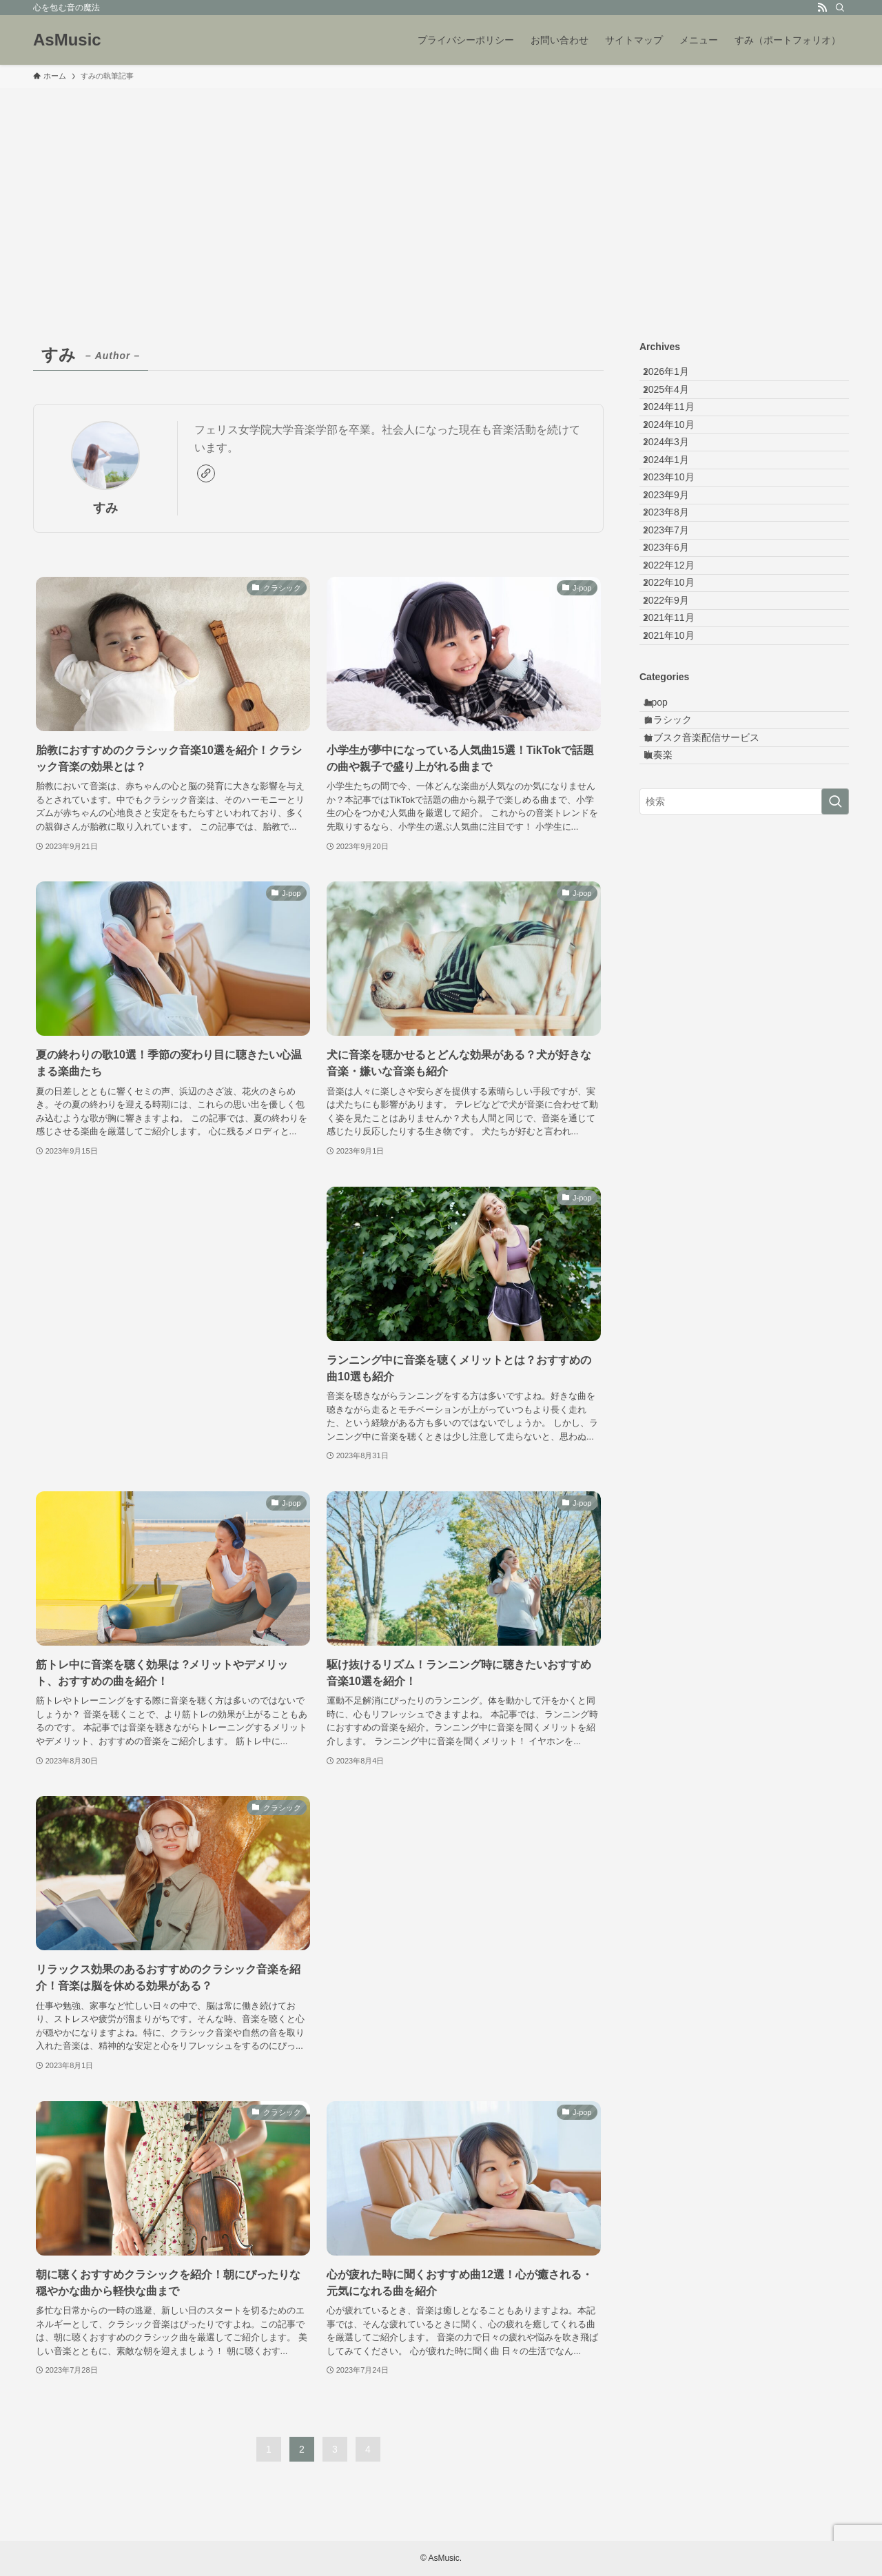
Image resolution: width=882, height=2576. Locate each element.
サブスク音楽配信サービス (714, 942)
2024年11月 (680, 434)
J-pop (669, 884)
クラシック (681, 913)
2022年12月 (680, 692)
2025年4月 (677, 405)
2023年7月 (677, 635)
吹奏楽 (671, 971)
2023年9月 (677, 578)
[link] (206, 473)
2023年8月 (677, 606)
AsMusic (67, 40)
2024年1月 (677, 520)
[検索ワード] (744, 1023)
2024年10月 (680, 463)
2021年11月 (680, 778)
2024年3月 (677, 492)
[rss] (822, 7)
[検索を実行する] (835, 1023)
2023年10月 (680, 549)
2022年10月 (680, 721)
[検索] (840, 7)
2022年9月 (677, 749)
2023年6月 (677, 663)
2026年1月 (677, 376)
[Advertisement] (441, 191)
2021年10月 (680, 806)
